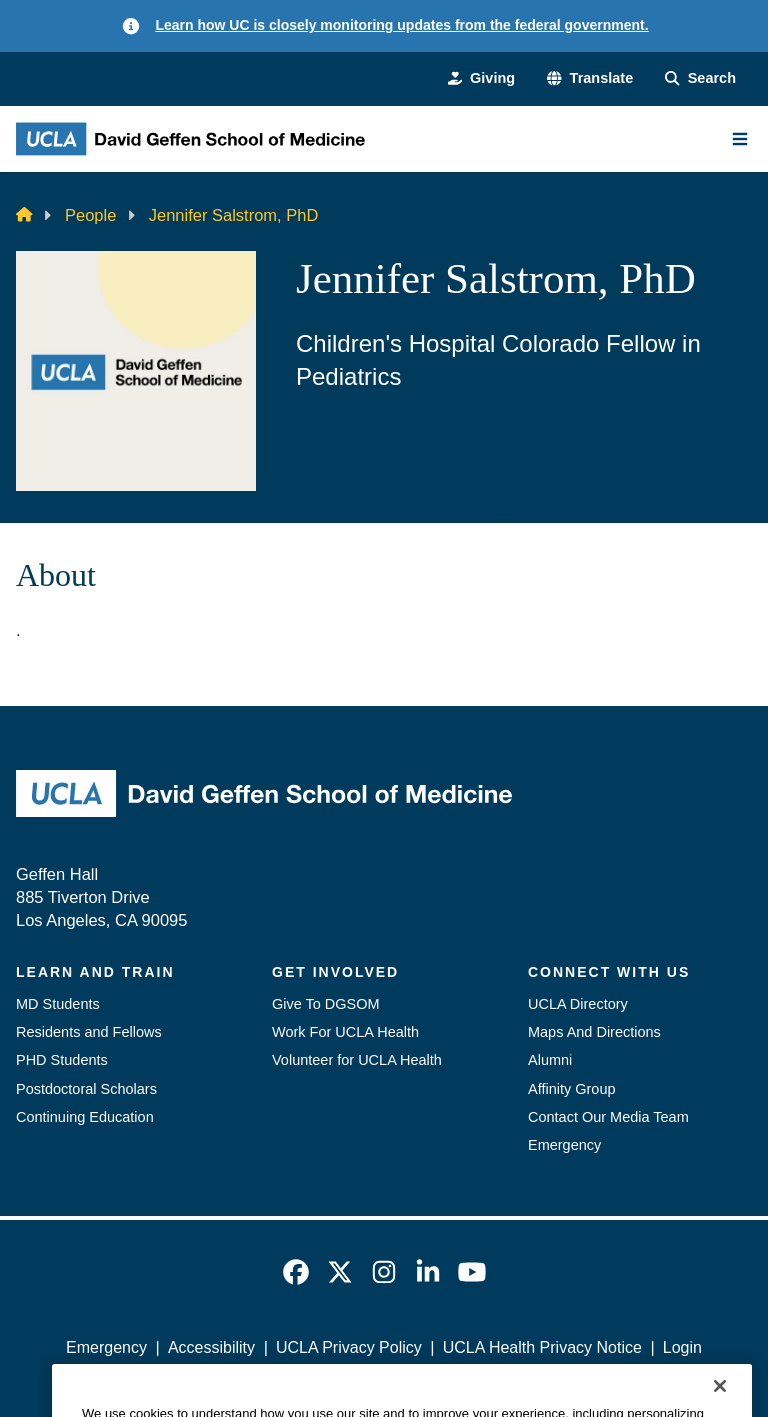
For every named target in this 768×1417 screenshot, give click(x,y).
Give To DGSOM (326, 1004)
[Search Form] (700, 78)
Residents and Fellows (89, 1032)
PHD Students (62, 1060)
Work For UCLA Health (345, 1032)
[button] (590, 78)
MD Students (58, 1004)
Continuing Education (85, 1117)
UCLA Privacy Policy (349, 1347)
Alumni (550, 1060)
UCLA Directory (578, 1004)
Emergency (564, 1145)
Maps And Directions (594, 1032)
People (90, 215)
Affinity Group (572, 1089)
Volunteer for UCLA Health (357, 1060)
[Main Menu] (740, 139)
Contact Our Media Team (608, 1117)
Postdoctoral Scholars (86, 1089)
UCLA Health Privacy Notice (542, 1347)
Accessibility (211, 1347)
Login (682, 1347)
